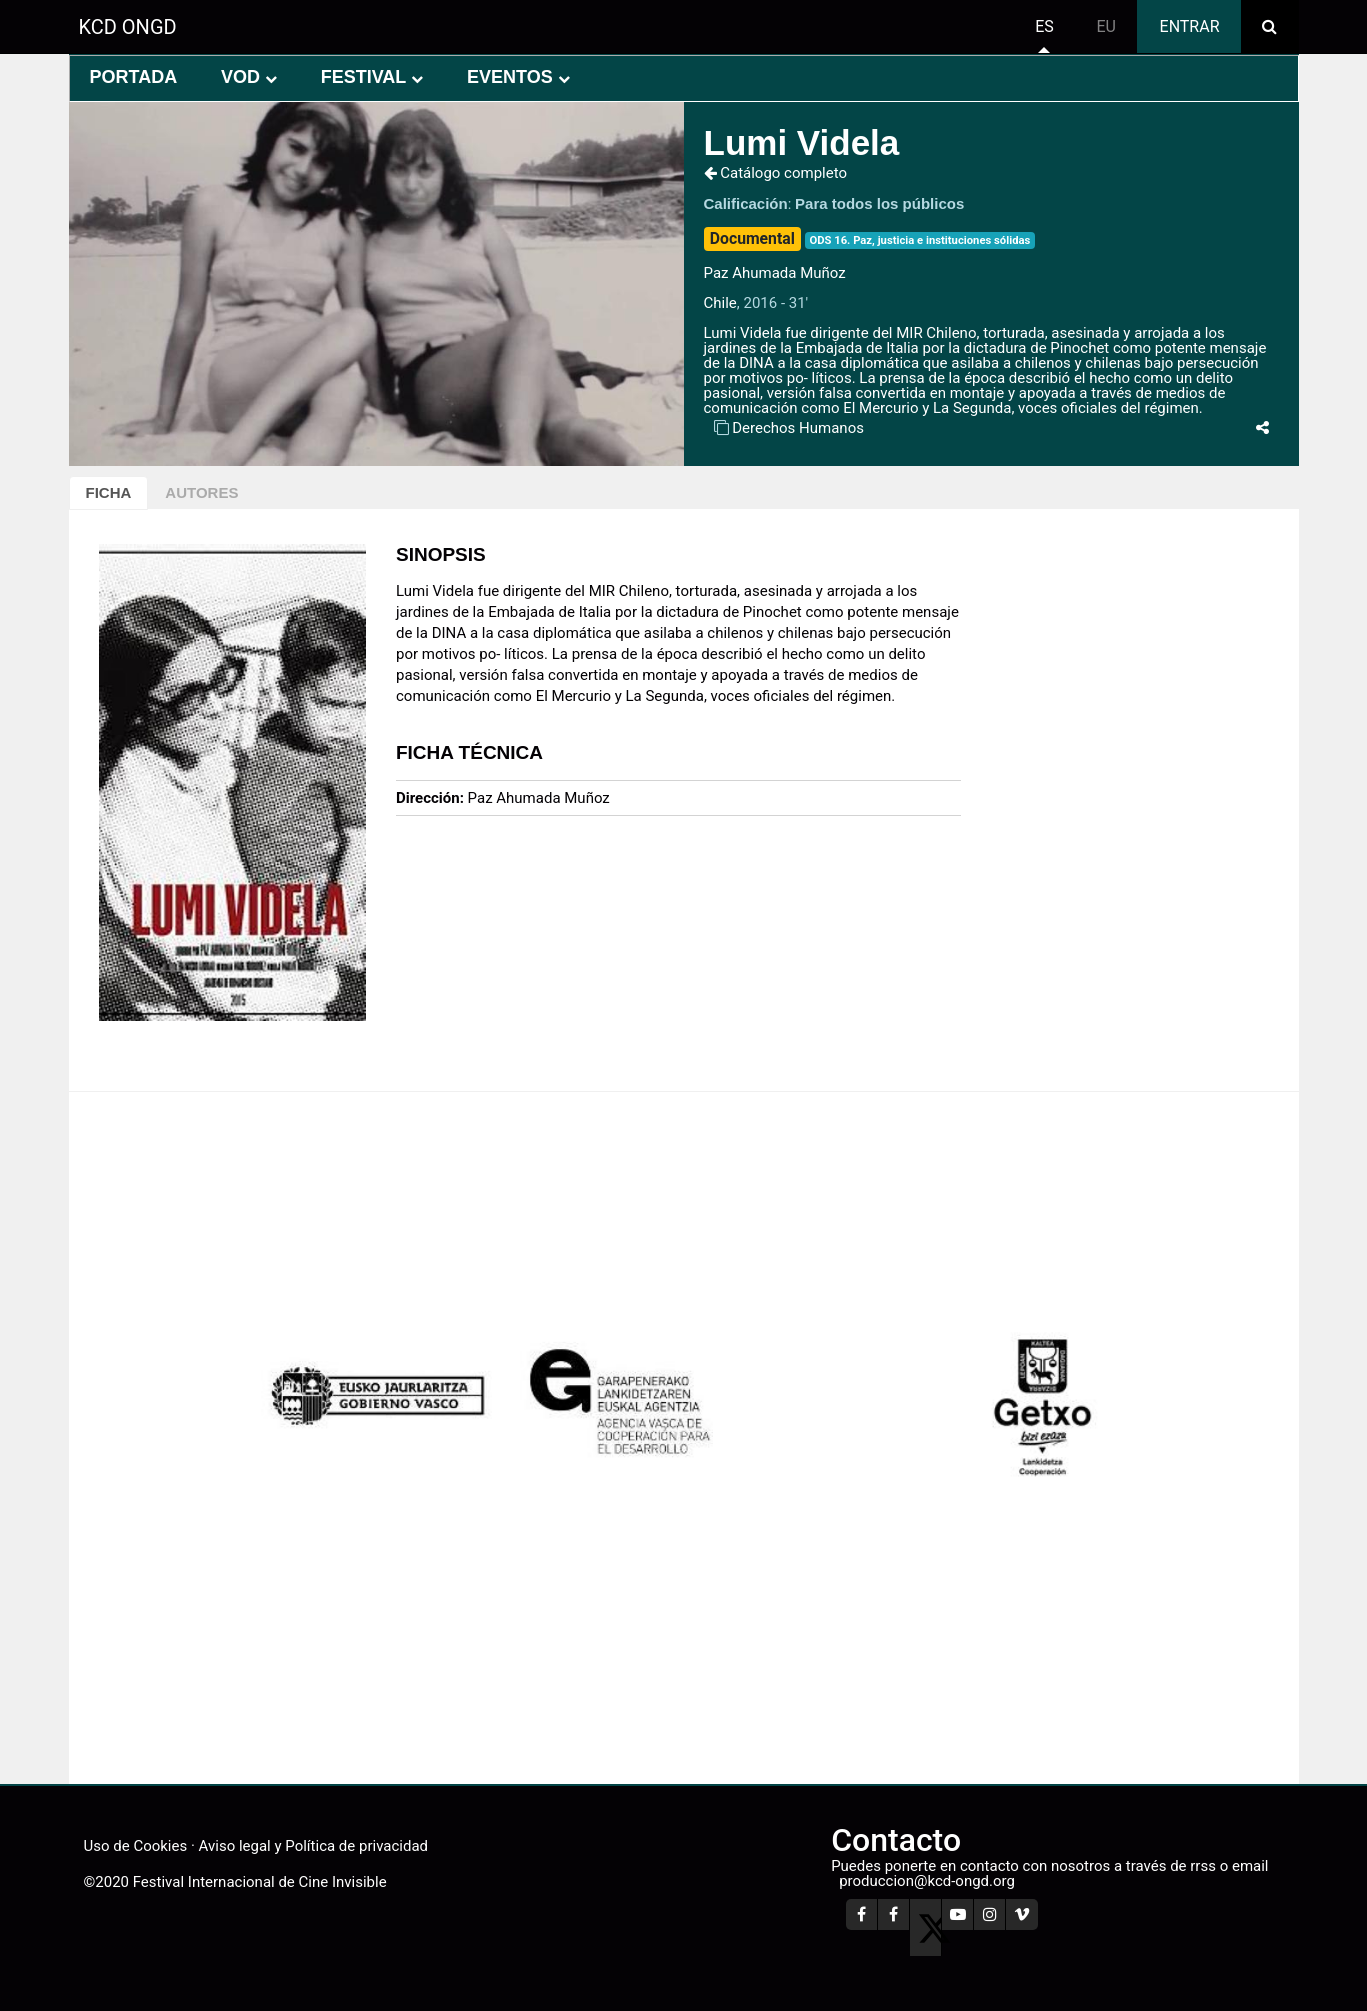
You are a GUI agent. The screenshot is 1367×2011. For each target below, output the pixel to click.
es (1044, 26)
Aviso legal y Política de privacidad (313, 1846)
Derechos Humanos (798, 428)
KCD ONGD (128, 27)
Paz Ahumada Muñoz (775, 273)
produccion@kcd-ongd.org (927, 1881)
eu (1105, 26)
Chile (720, 303)
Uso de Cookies (136, 1846)
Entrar (1190, 26)
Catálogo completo (776, 173)
